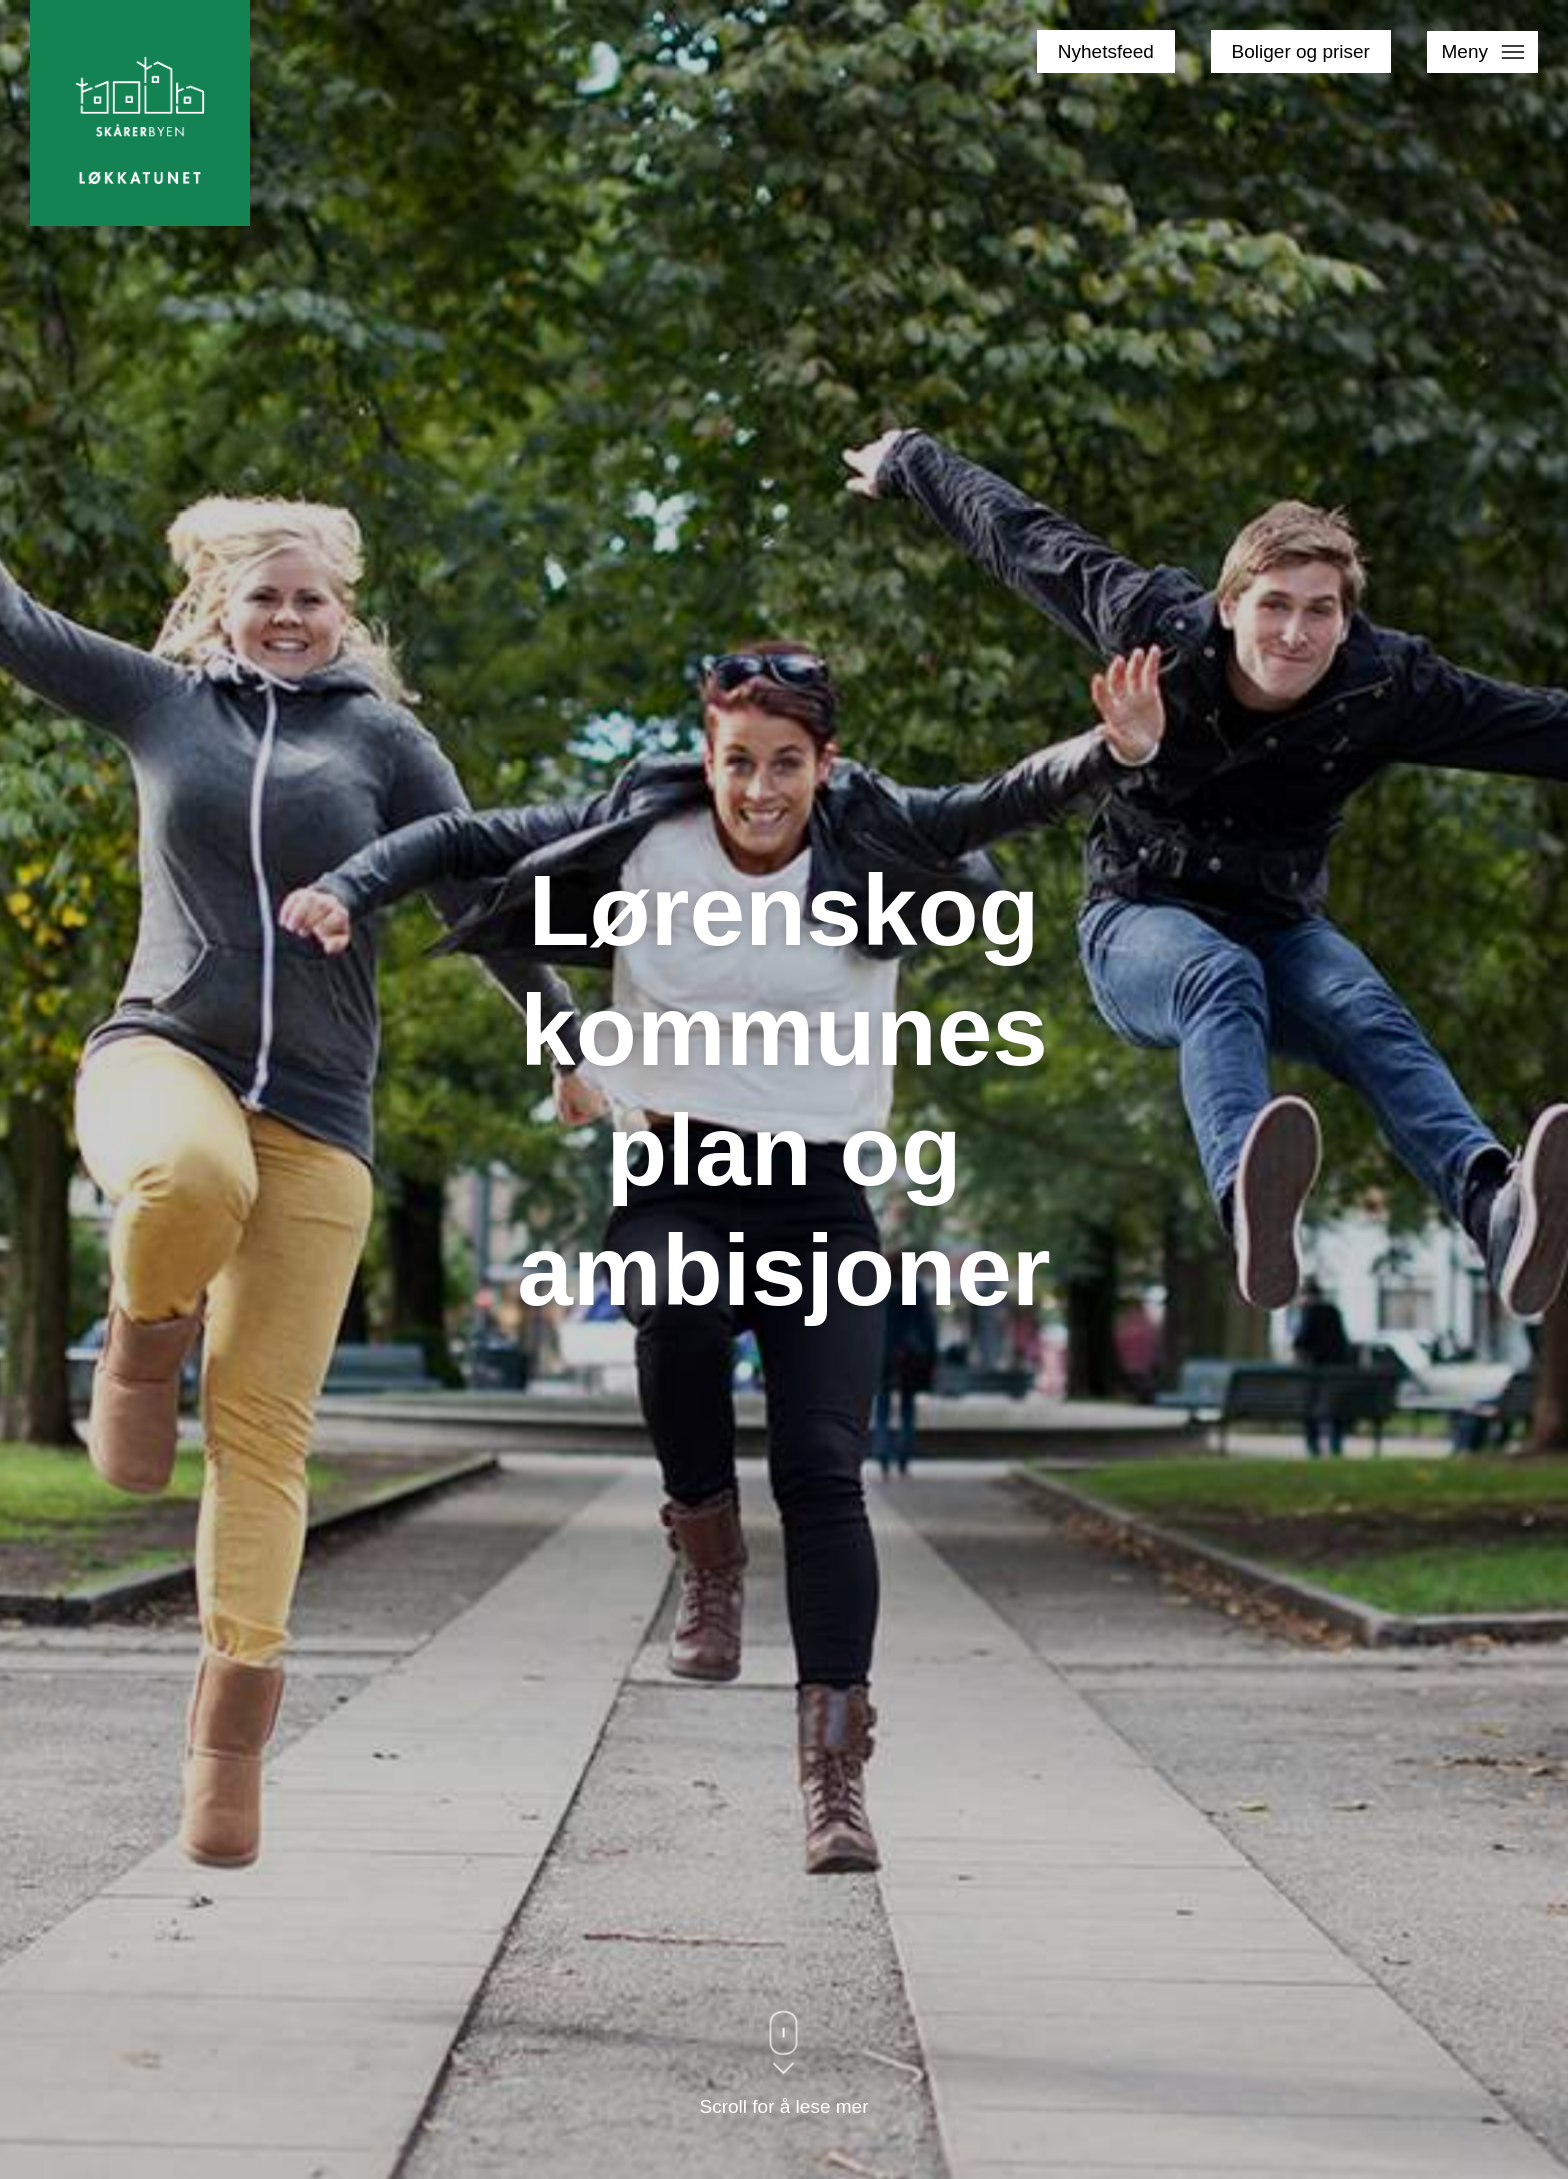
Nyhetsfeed (1106, 51)
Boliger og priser (1301, 51)
